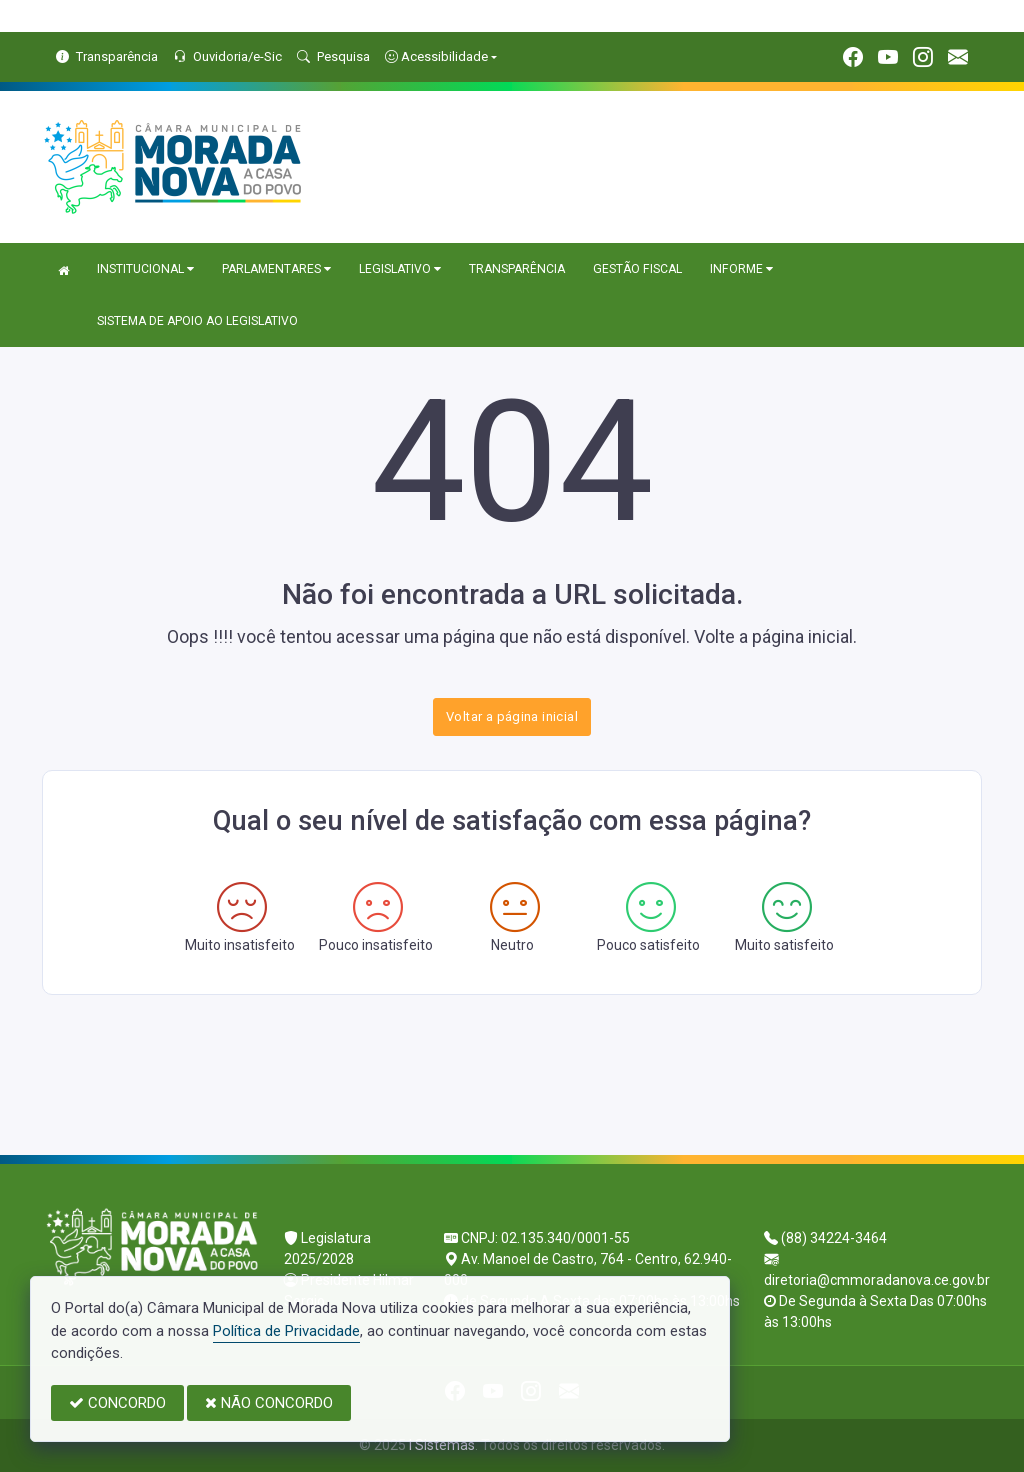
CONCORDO (117, 1403)
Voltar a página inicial (512, 716)
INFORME (741, 269)
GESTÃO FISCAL (637, 269)
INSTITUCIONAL (145, 269)
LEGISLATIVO (400, 269)
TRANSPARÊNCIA (517, 269)
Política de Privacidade (286, 1331)
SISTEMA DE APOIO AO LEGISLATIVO (197, 321)
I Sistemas (442, 1445)
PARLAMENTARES (276, 269)
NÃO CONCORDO (269, 1403)
